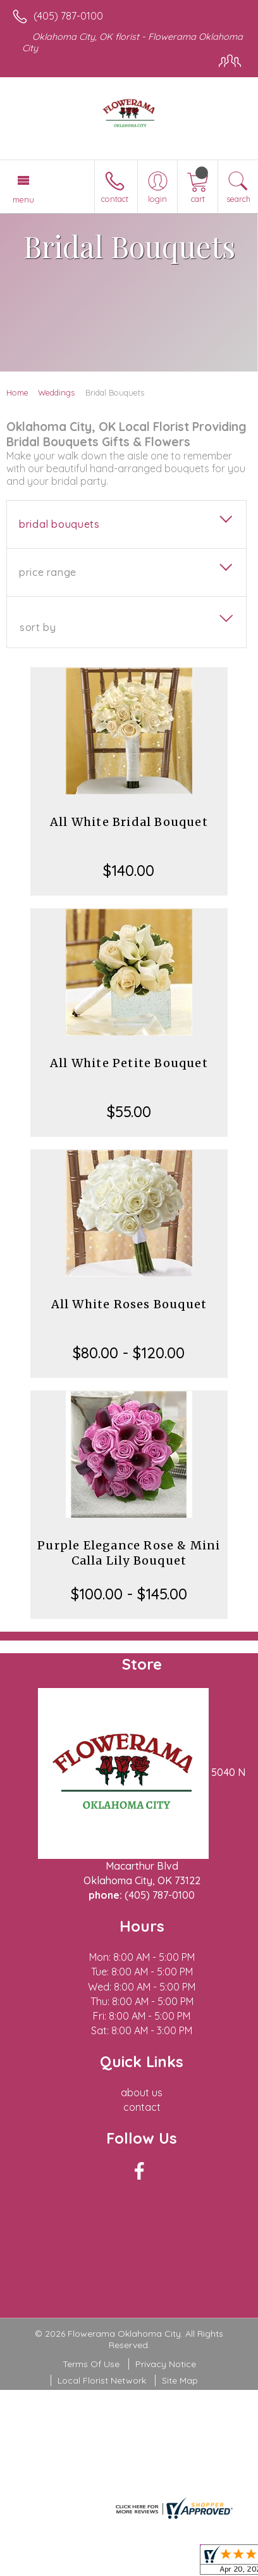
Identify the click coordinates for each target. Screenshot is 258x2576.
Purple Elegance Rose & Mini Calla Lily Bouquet (128, 1553)
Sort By (38, 627)
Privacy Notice (165, 2364)
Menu (23, 199)
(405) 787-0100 (68, 15)
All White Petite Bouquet (129, 1063)
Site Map (180, 2380)
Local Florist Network (102, 2380)
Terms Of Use (91, 2364)
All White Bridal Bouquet (129, 822)
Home (17, 392)
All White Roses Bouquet (129, 1304)
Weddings (56, 392)
